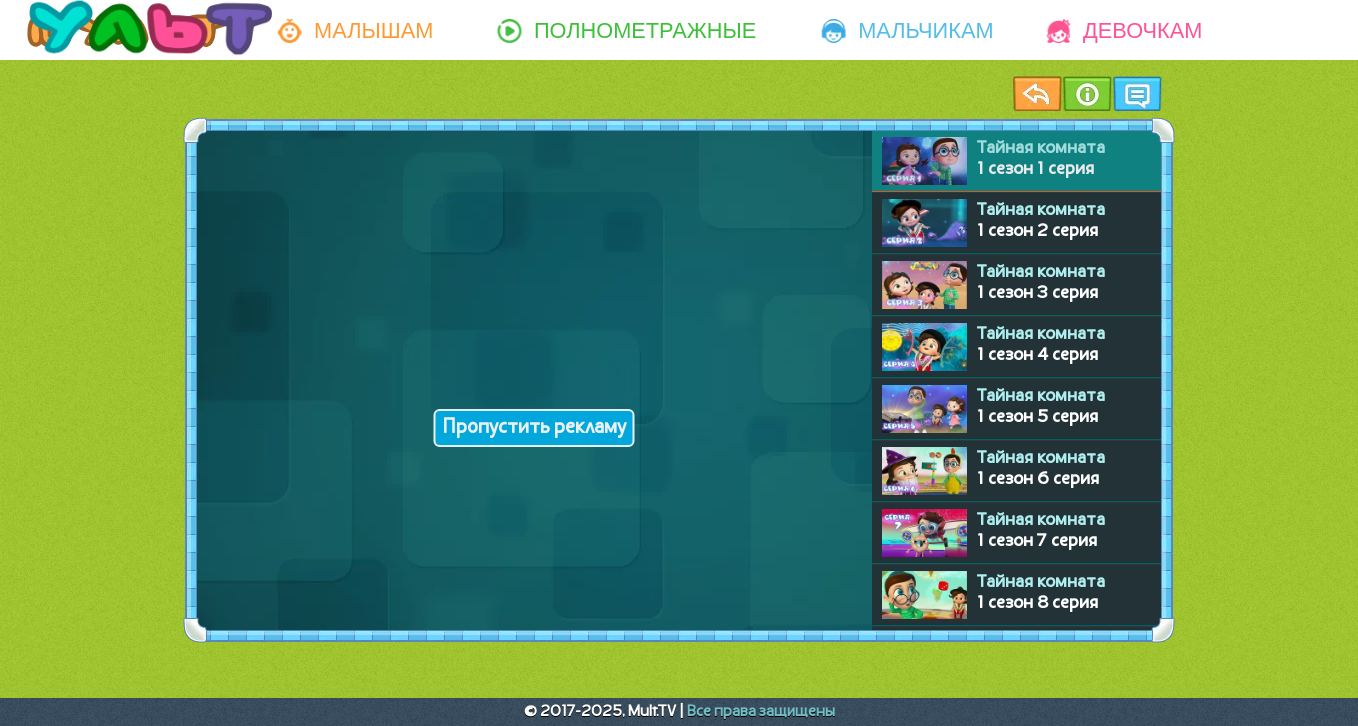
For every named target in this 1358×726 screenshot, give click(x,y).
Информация (1087, 93)
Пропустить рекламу (534, 428)
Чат (1137, 93)
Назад (1037, 93)
